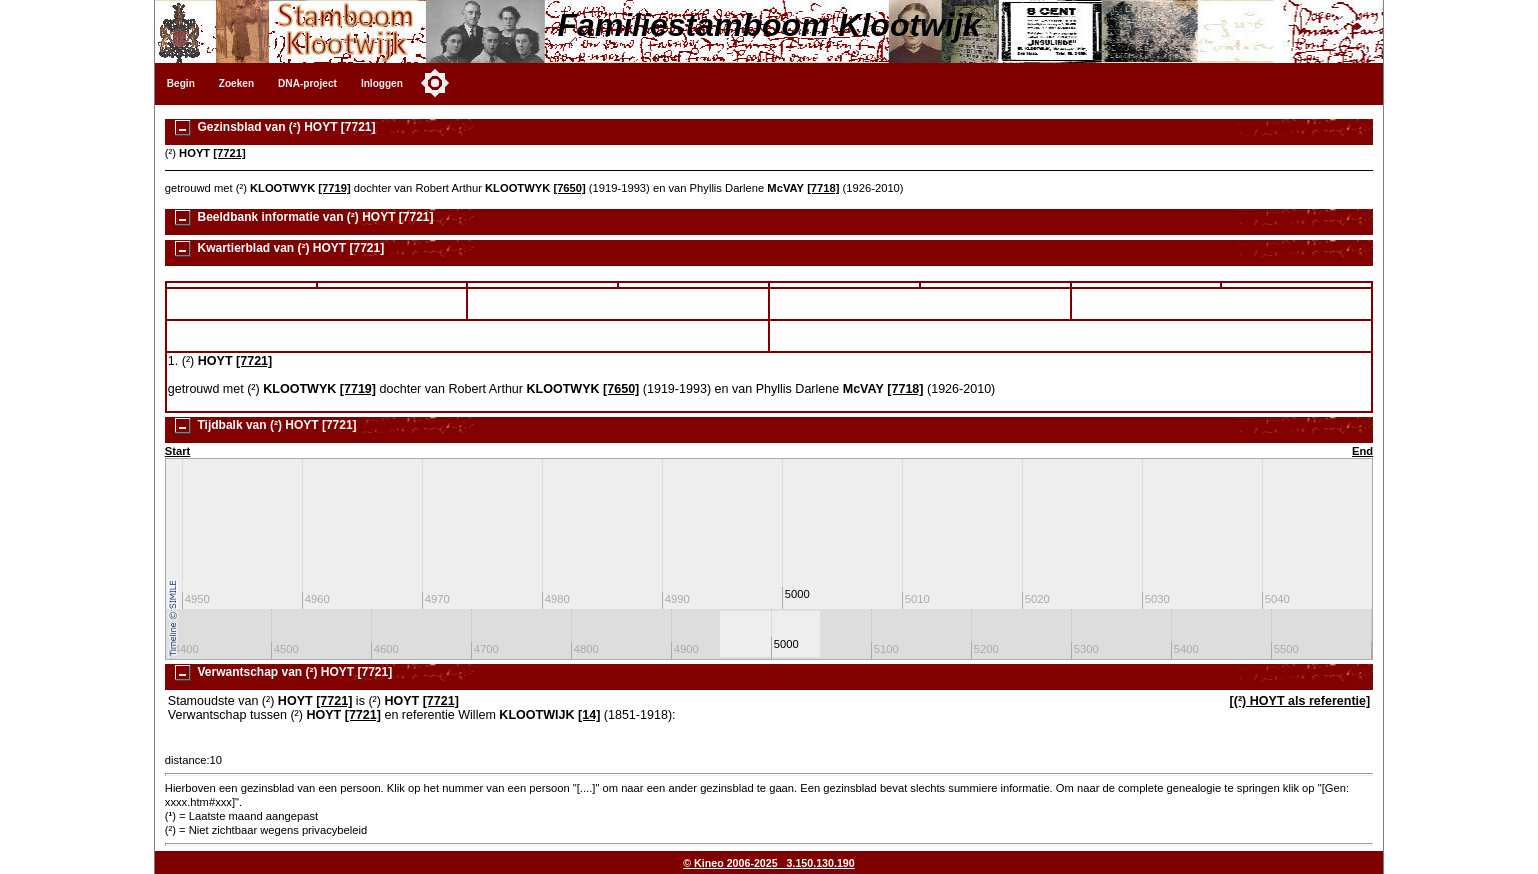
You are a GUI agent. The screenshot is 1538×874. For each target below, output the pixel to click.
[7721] (229, 153)
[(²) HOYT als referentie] (1300, 701)
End (1362, 451)
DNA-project (307, 83)
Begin (181, 83)
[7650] (569, 188)
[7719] (334, 188)
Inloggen (382, 83)
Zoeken (236, 83)
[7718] (823, 188)
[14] (589, 715)
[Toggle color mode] (435, 83)
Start (178, 451)
